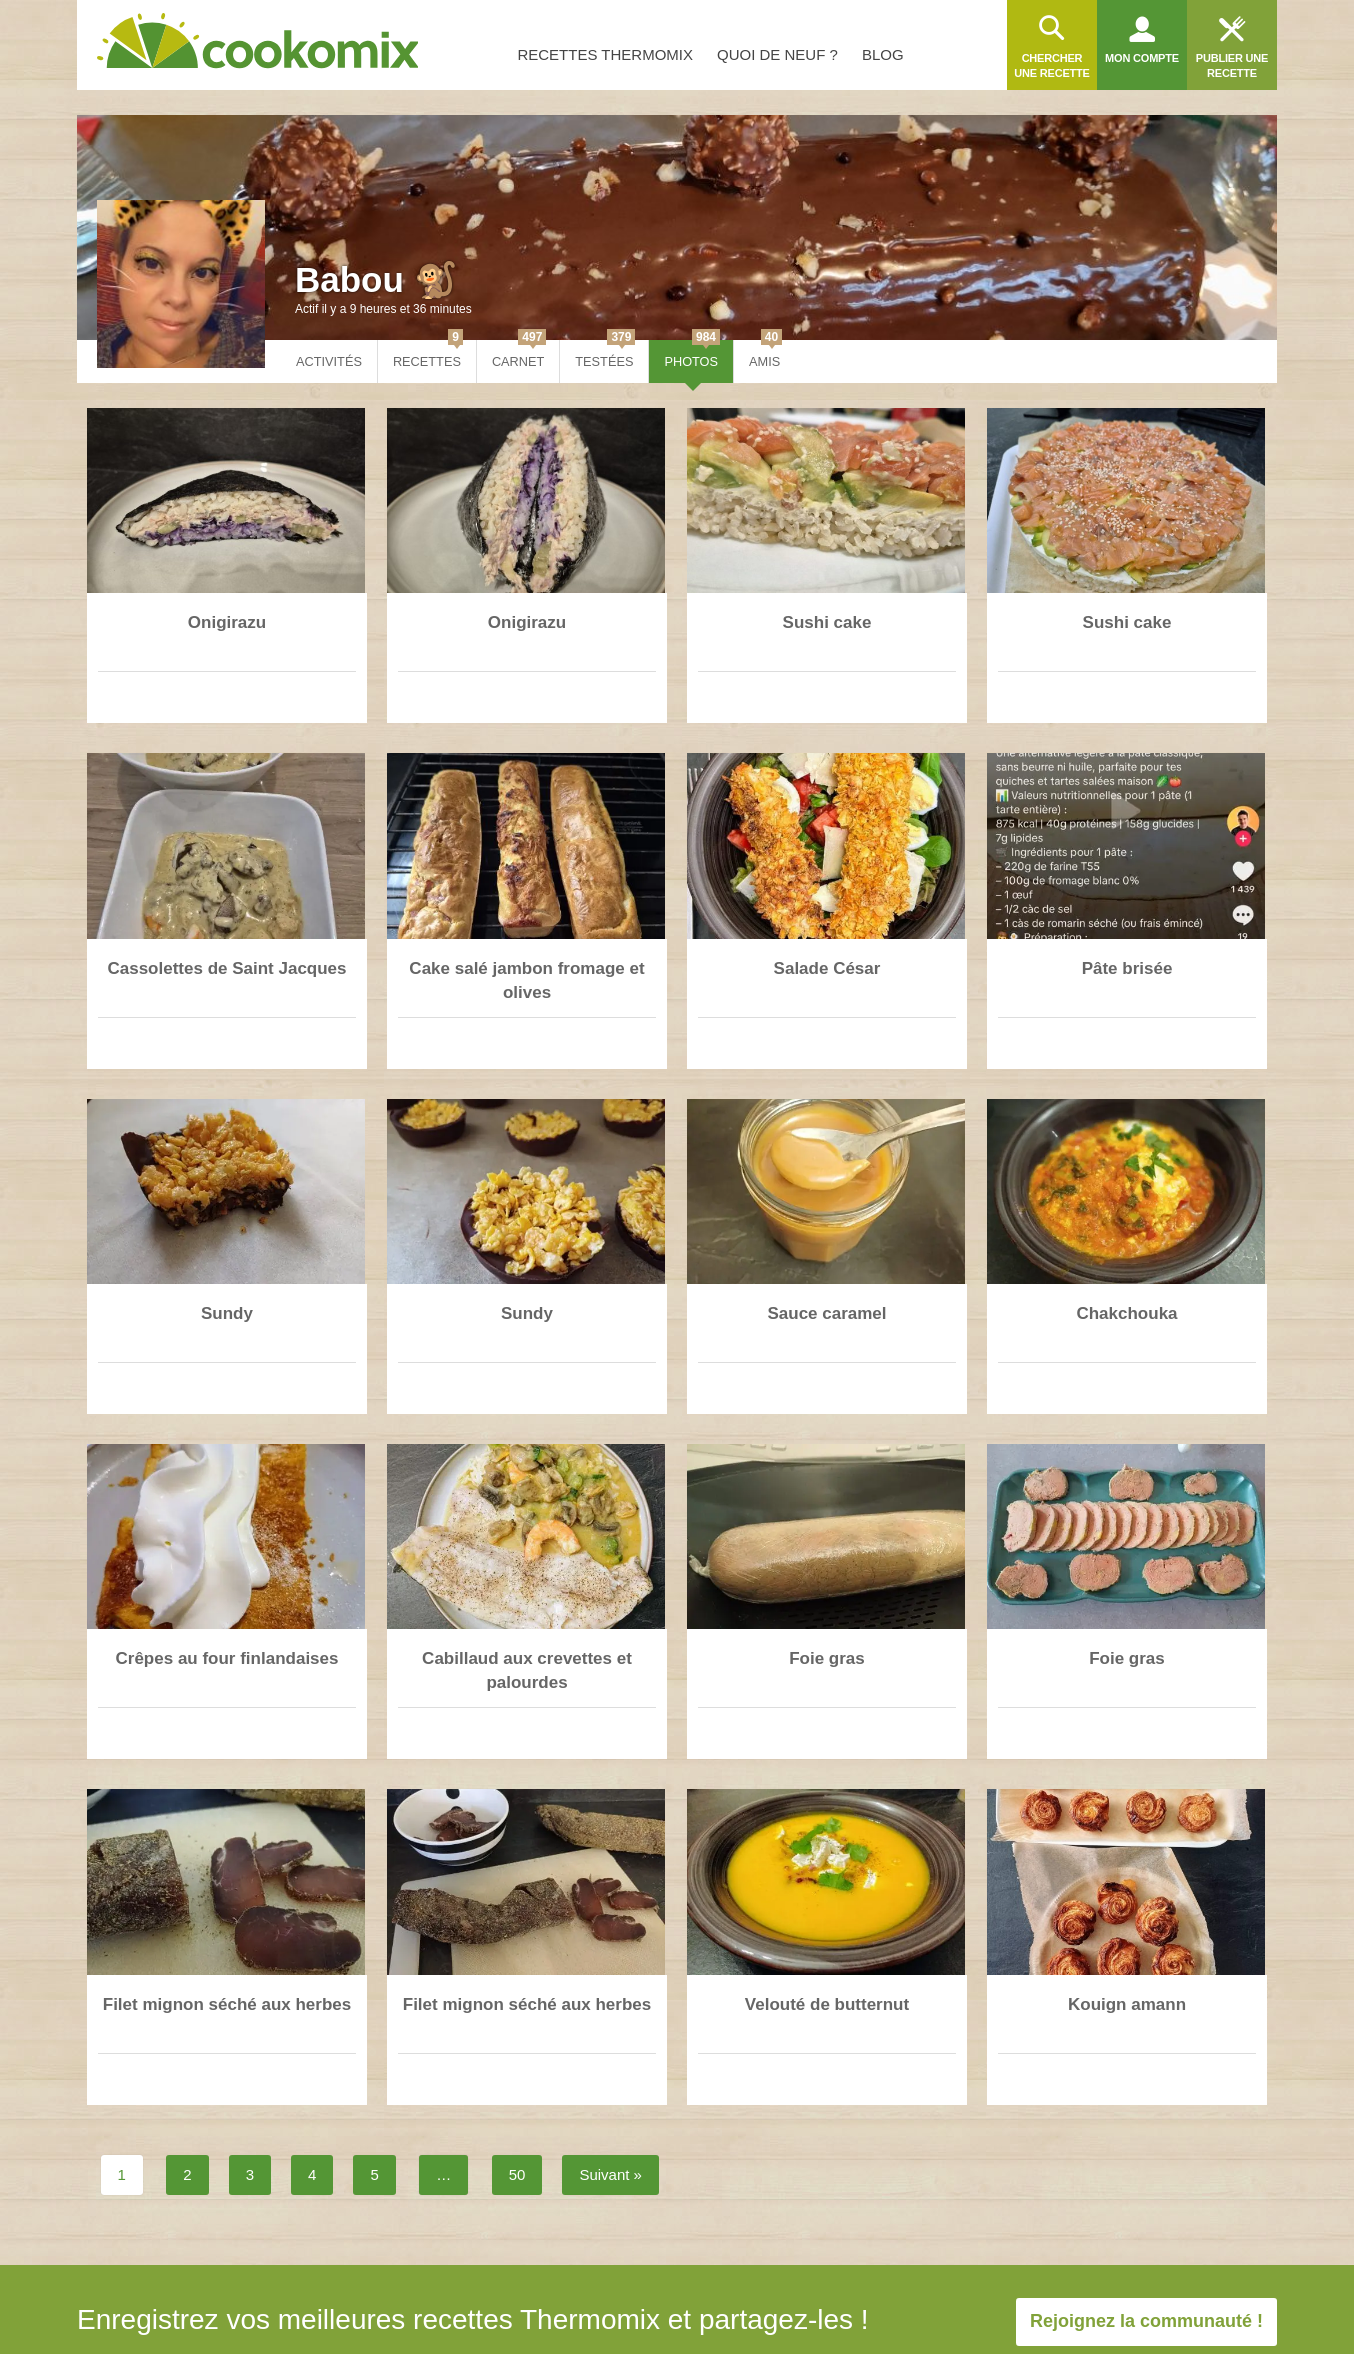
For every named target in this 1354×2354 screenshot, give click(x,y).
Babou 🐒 (376, 279)
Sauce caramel (826, 1313)
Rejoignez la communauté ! (1146, 2321)
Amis (765, 354)
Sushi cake (827, 622)
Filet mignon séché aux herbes (227, 2004)
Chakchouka (1126, 1313)
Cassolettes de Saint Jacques (226, 968)
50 (517, 2174)
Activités (329, 361)
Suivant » (610, 2174)
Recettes (428, 354)
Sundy (227, 1313)
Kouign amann (1127, 2004)
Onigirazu (227, 622)
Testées (605, 354)
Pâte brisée (1127, 968)
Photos (692, 354)
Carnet (519, 354)
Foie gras (827, 1658)
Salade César (827, 968)
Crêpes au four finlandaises (227, 1658)
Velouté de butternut (827, 2004)
